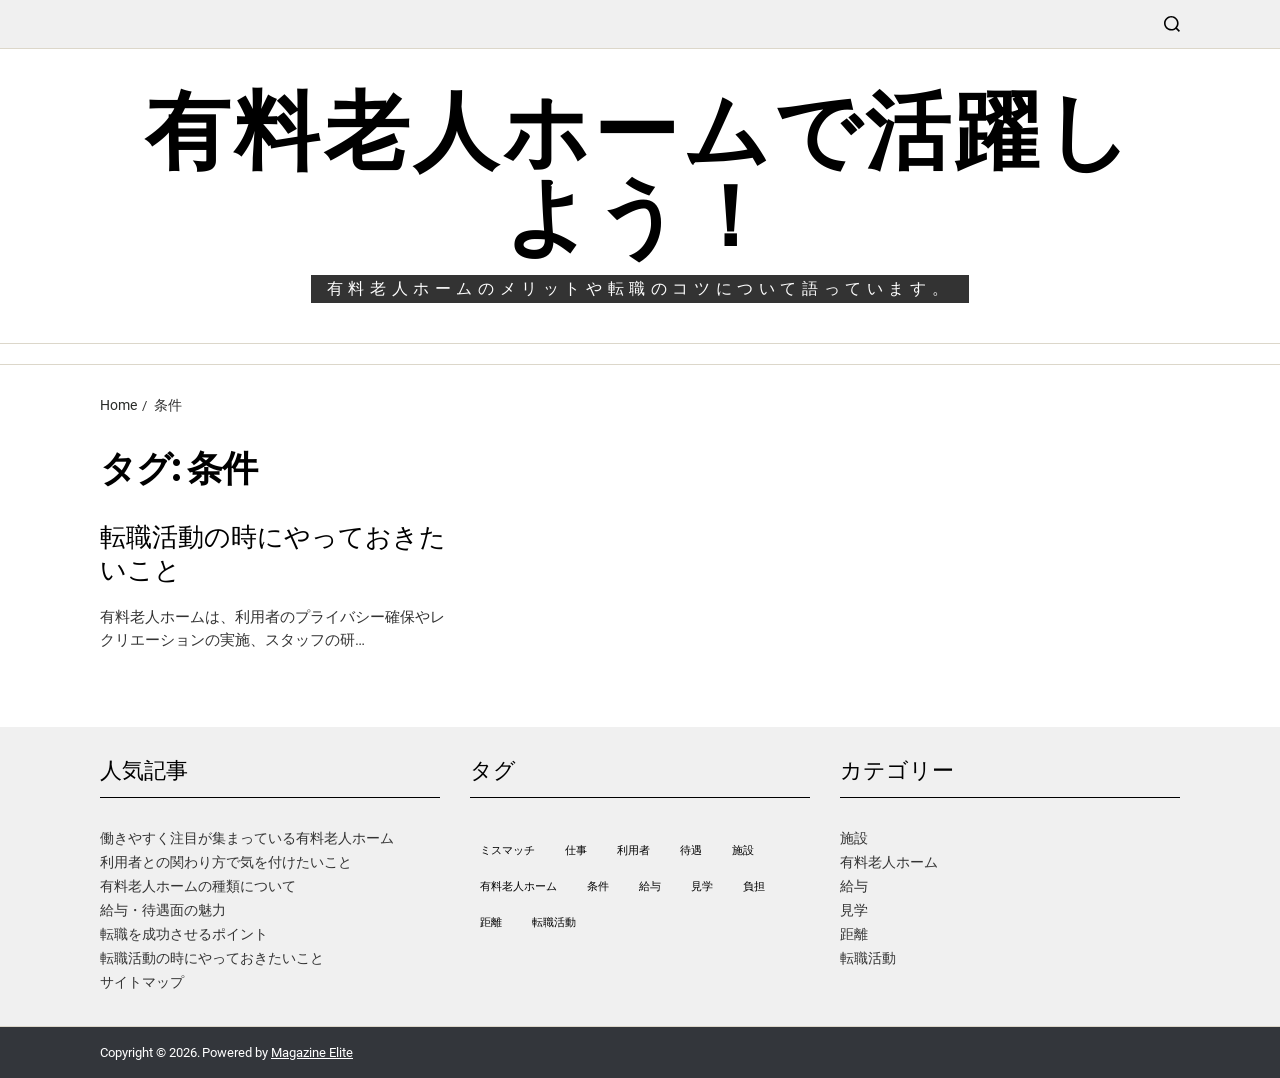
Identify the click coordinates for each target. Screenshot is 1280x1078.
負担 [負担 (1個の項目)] (754, 886)
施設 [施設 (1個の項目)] (743, 850)
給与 (854, 886)
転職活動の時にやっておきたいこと (273, 553)
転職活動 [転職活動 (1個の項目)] (554, 922)
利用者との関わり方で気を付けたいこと (226, 862)
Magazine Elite (312, 1052)
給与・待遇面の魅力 (163, 910)
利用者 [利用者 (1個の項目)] (633, 850)
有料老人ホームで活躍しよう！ (640, 174)
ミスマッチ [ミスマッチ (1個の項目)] (507, 850)
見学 (854, 910)
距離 (854, 934)
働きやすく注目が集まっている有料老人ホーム (247, 838)
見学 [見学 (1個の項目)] (702, 886)
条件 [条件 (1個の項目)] (598, 886)
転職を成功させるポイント (184, 934)
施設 (854, 838)
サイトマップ (142, 982)
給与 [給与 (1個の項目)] (650, 886)
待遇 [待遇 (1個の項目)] (691, 850)
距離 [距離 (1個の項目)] (491, 922)
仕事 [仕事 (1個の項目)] (576, 850)
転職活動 (868, 958)
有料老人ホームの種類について (198, 886)
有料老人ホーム (889, 862)
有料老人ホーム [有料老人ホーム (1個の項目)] (518, 886)
